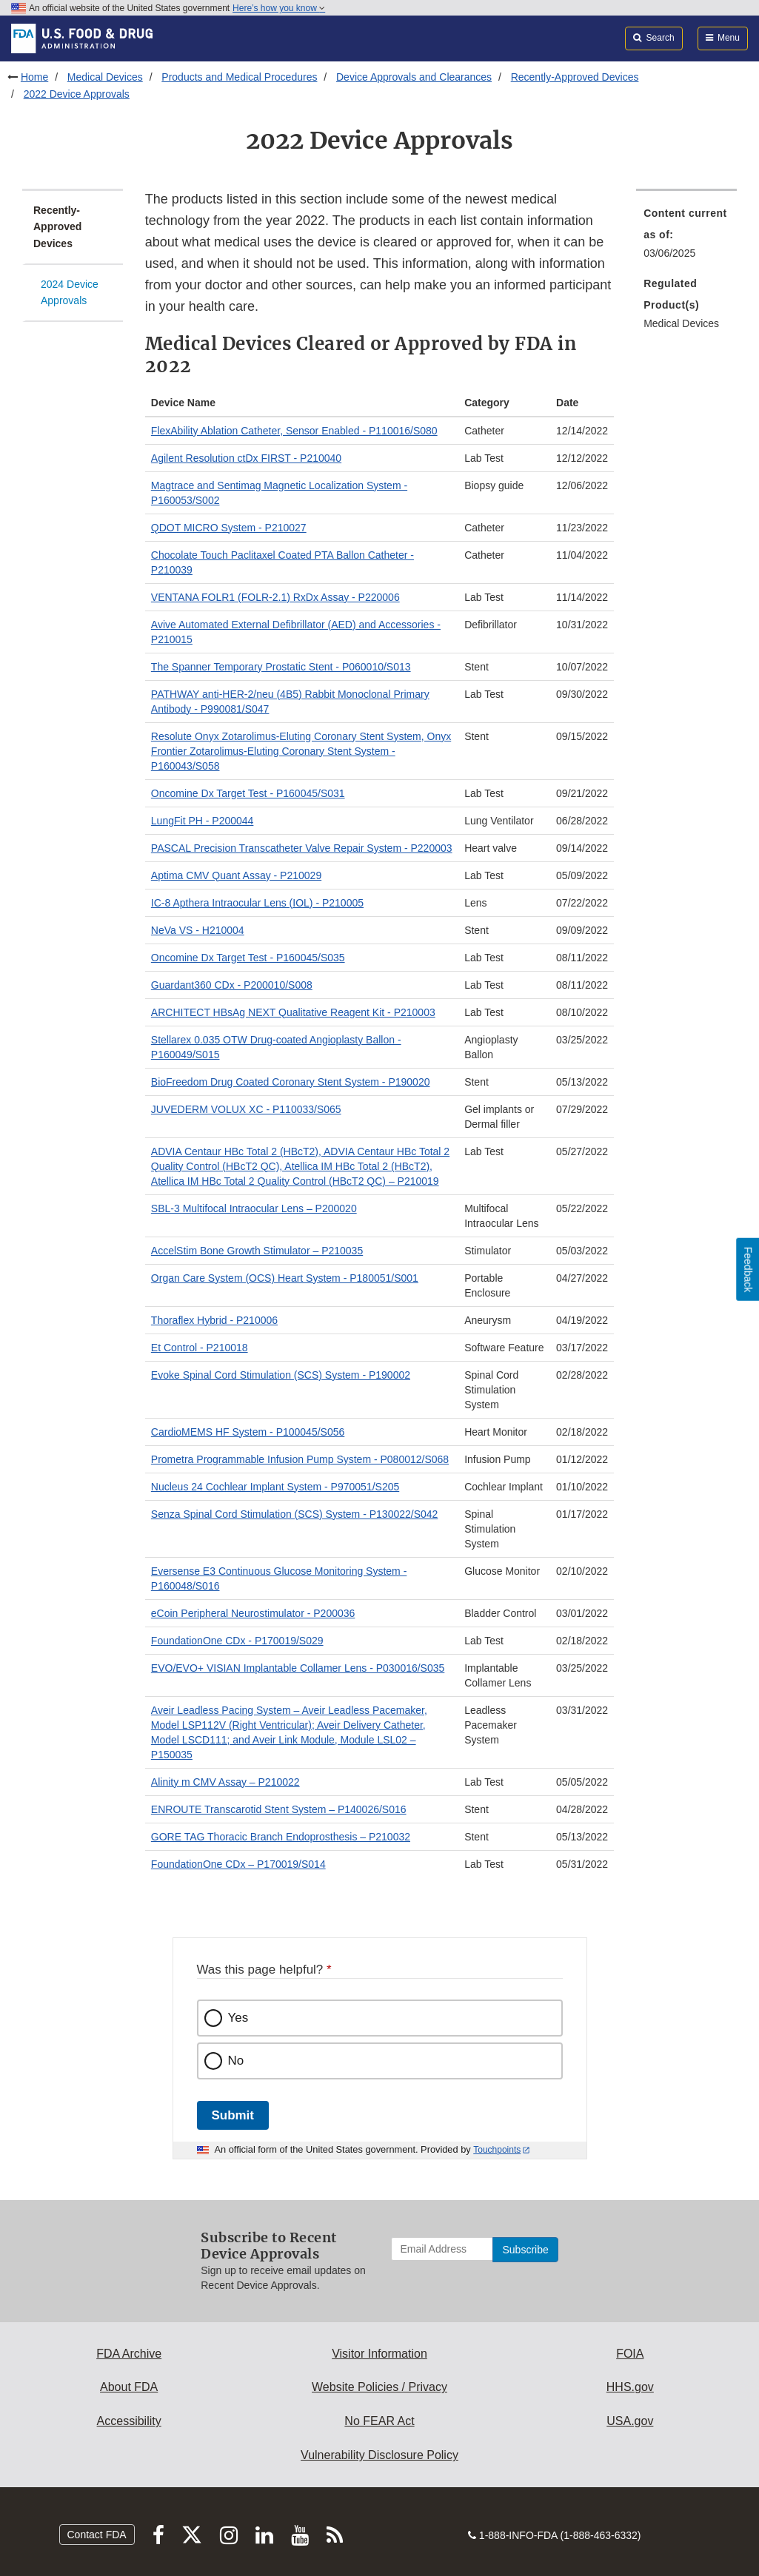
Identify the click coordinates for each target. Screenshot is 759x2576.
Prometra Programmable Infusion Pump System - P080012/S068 (300, 1459)
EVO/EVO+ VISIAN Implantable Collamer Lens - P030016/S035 (298, 1668)
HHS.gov (630, 2387)
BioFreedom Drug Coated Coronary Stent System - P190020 (290, 1082)
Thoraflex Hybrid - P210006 (214, 1320)
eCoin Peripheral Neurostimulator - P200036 (253, 1613)
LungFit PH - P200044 (202, 821)
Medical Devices (105, 77)
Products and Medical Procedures (239, 77)
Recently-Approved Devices (575, 77)
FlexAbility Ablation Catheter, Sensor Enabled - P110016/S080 (294, 431)
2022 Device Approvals (77, 94)
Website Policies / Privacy (379, 2387)
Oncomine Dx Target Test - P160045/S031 (248, 793)
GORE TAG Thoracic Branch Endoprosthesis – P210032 (280, 1837)
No (236, 2061)
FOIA (629, 2353)
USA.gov (629, 2421)
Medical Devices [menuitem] (681, 323)
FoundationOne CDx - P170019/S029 (237, 1641)
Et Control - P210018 (199, 1347)
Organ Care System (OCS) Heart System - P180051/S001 (284, 1278)
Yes (238, 2018)
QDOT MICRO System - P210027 (229, 528)
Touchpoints (497, 2150)
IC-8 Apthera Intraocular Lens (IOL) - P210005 (257, 903)
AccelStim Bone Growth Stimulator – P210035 (257, 1251)
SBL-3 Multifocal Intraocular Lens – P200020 (254, 1208)
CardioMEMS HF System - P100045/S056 (247, 1432)
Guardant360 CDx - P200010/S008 (231, 985)
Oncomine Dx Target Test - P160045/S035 (248, 958)
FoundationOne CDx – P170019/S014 (238, 1864)
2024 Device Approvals (69, 292)
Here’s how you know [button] (279, 8)
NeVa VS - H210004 (197, 930)
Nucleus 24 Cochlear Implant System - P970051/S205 (275, 1487)
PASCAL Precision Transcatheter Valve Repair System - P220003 (301, 848)
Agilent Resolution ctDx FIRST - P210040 (246, 458)
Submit (233, 2115)
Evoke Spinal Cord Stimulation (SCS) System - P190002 (280, 1375)
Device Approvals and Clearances (414, 77)
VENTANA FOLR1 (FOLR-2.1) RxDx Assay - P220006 (275, 597)
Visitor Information (379, 2353)
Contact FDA (97, 2534)
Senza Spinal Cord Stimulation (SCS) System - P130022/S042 (294, 1514)
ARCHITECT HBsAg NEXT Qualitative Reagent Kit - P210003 (293, 1012)
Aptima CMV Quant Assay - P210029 (236, 875)
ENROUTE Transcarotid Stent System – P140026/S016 (279, 1809)
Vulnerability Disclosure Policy (379, 2455)
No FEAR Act (379, 2421)
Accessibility (129, 2421)
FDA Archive (128, 2353)
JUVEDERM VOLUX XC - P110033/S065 (246, 1109)
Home (34, 77)
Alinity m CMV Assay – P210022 (225, 1782)
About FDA (129, 2387)
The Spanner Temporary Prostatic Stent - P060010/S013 (281, 667)
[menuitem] (686, 237)
